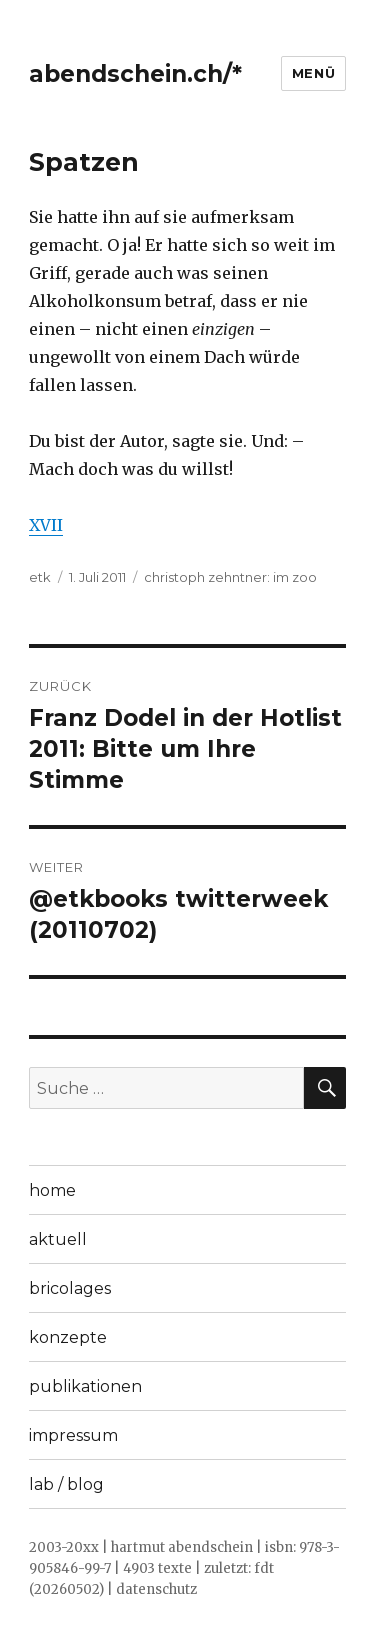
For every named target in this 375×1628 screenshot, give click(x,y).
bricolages (70, 1288)
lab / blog (66, 1484)
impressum (73, 1435)
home (52, 1190)
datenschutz (156, 1589)
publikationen (85, 1386)
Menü (313, 73)
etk (40, 577)
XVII (46, 525)
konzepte (68, 1337)
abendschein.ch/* (135, 74)
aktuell (58, 1239)
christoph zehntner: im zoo (230, 577)
